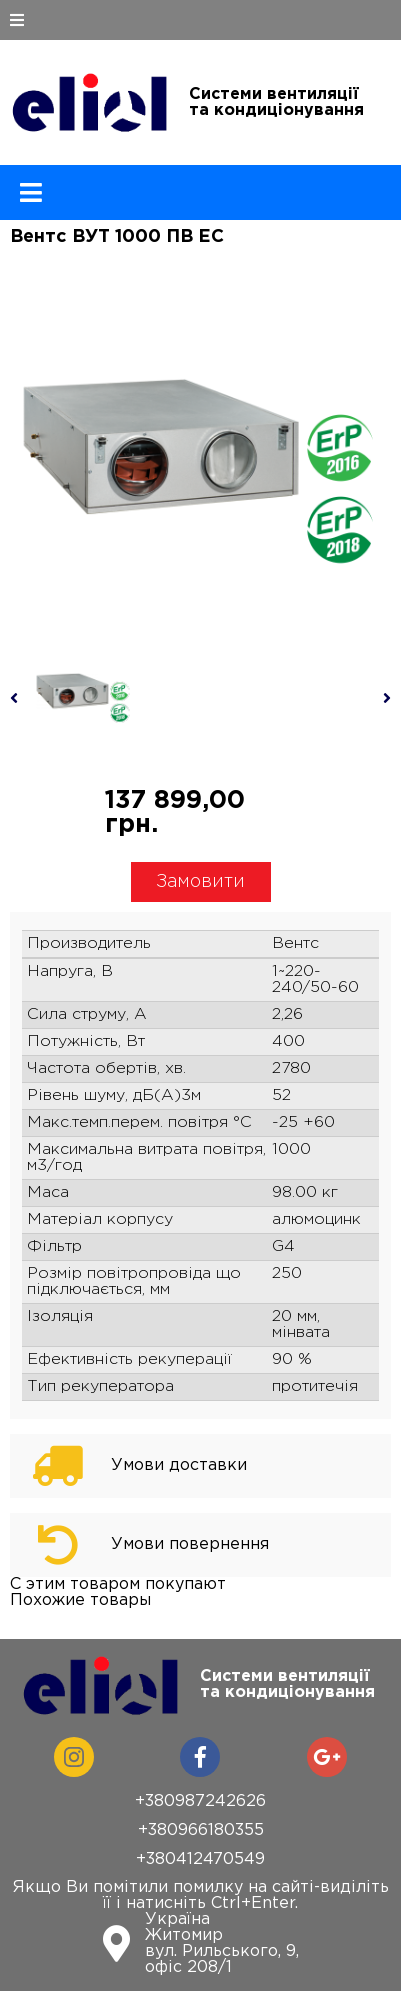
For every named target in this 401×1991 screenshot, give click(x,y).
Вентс (295, 943)
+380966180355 (201, 1830)
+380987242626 (200, 1801)
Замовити (200, 882)
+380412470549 (200, 1859)
